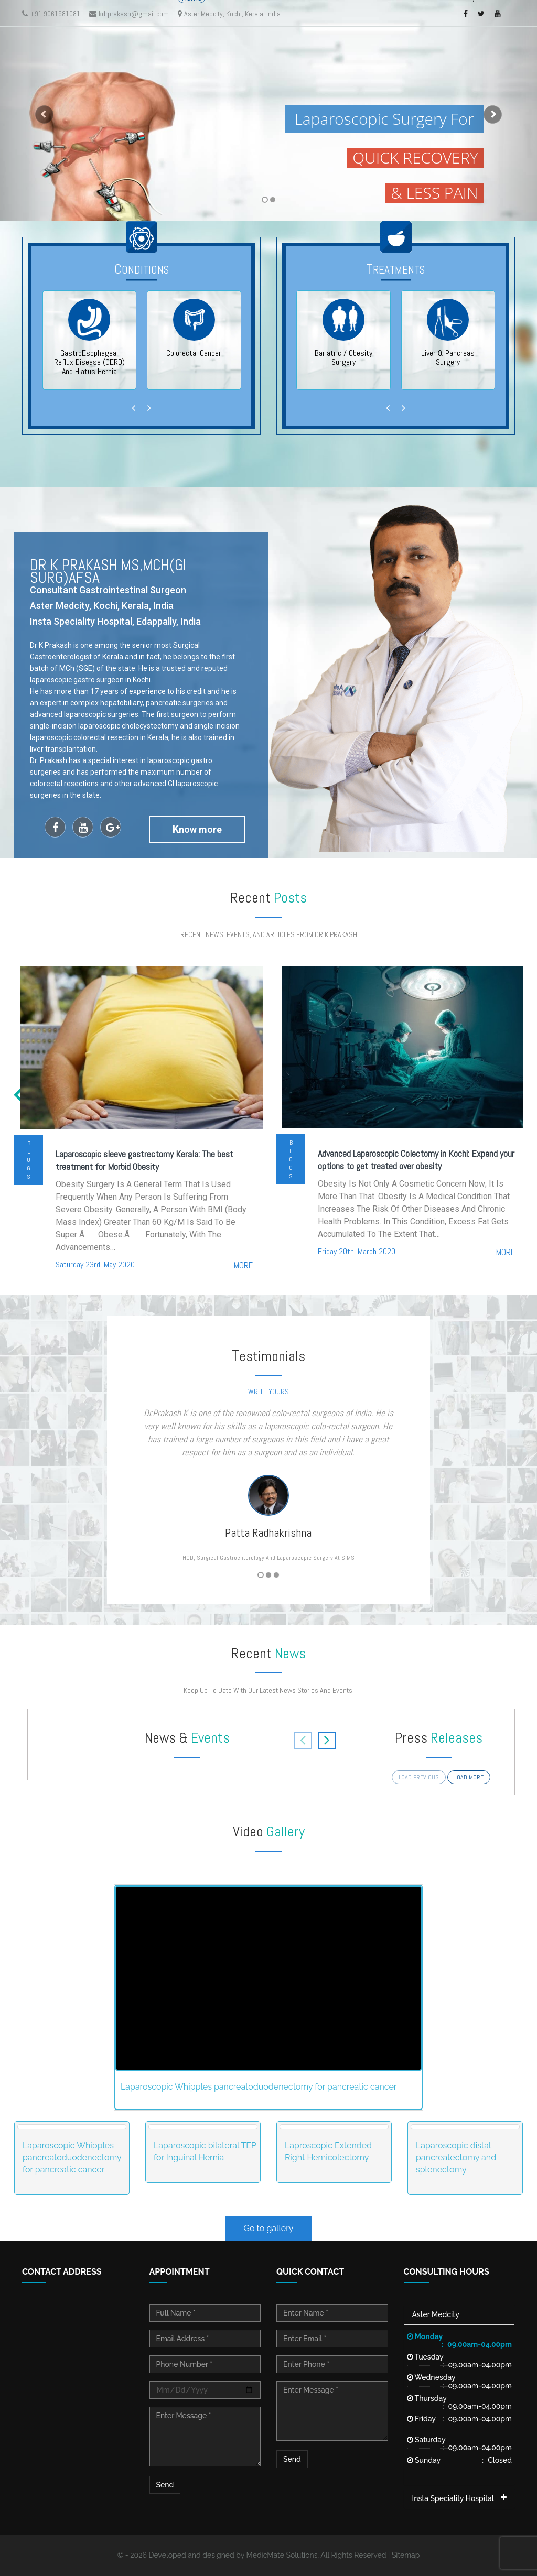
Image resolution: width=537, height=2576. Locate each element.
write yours (268, 1391)
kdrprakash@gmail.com (129, 13)
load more (469, 1777)
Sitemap (406, 2555)
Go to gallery (269, 2228)
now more (197, 829)
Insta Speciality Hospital (453, 2498)
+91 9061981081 (51, 13)
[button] (40, 110)
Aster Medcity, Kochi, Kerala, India (229, 13)
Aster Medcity (435, 2314)
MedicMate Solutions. (282, 2555)
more (243, 1265)
